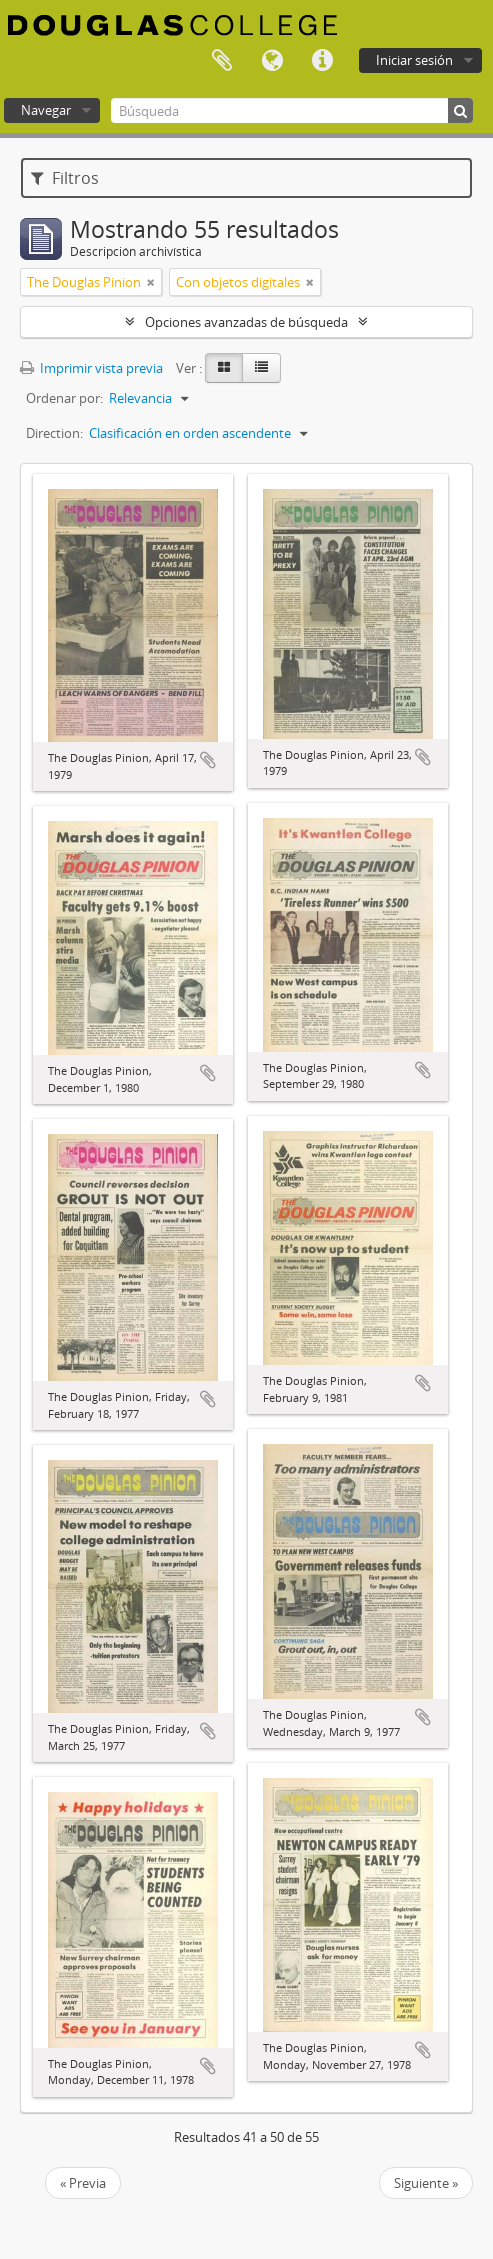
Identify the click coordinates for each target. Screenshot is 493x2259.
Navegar (46, 110)
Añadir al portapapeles (208, 760)
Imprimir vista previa (91, 368)
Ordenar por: (64, 398)
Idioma (272, 61)
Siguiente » (426, 2183)
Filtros (65, 178)
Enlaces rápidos (322, 61)
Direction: (54, 433)
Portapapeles (222, 61)
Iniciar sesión (414, 60)
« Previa (83, 2183)
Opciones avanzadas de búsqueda (246, 322)
